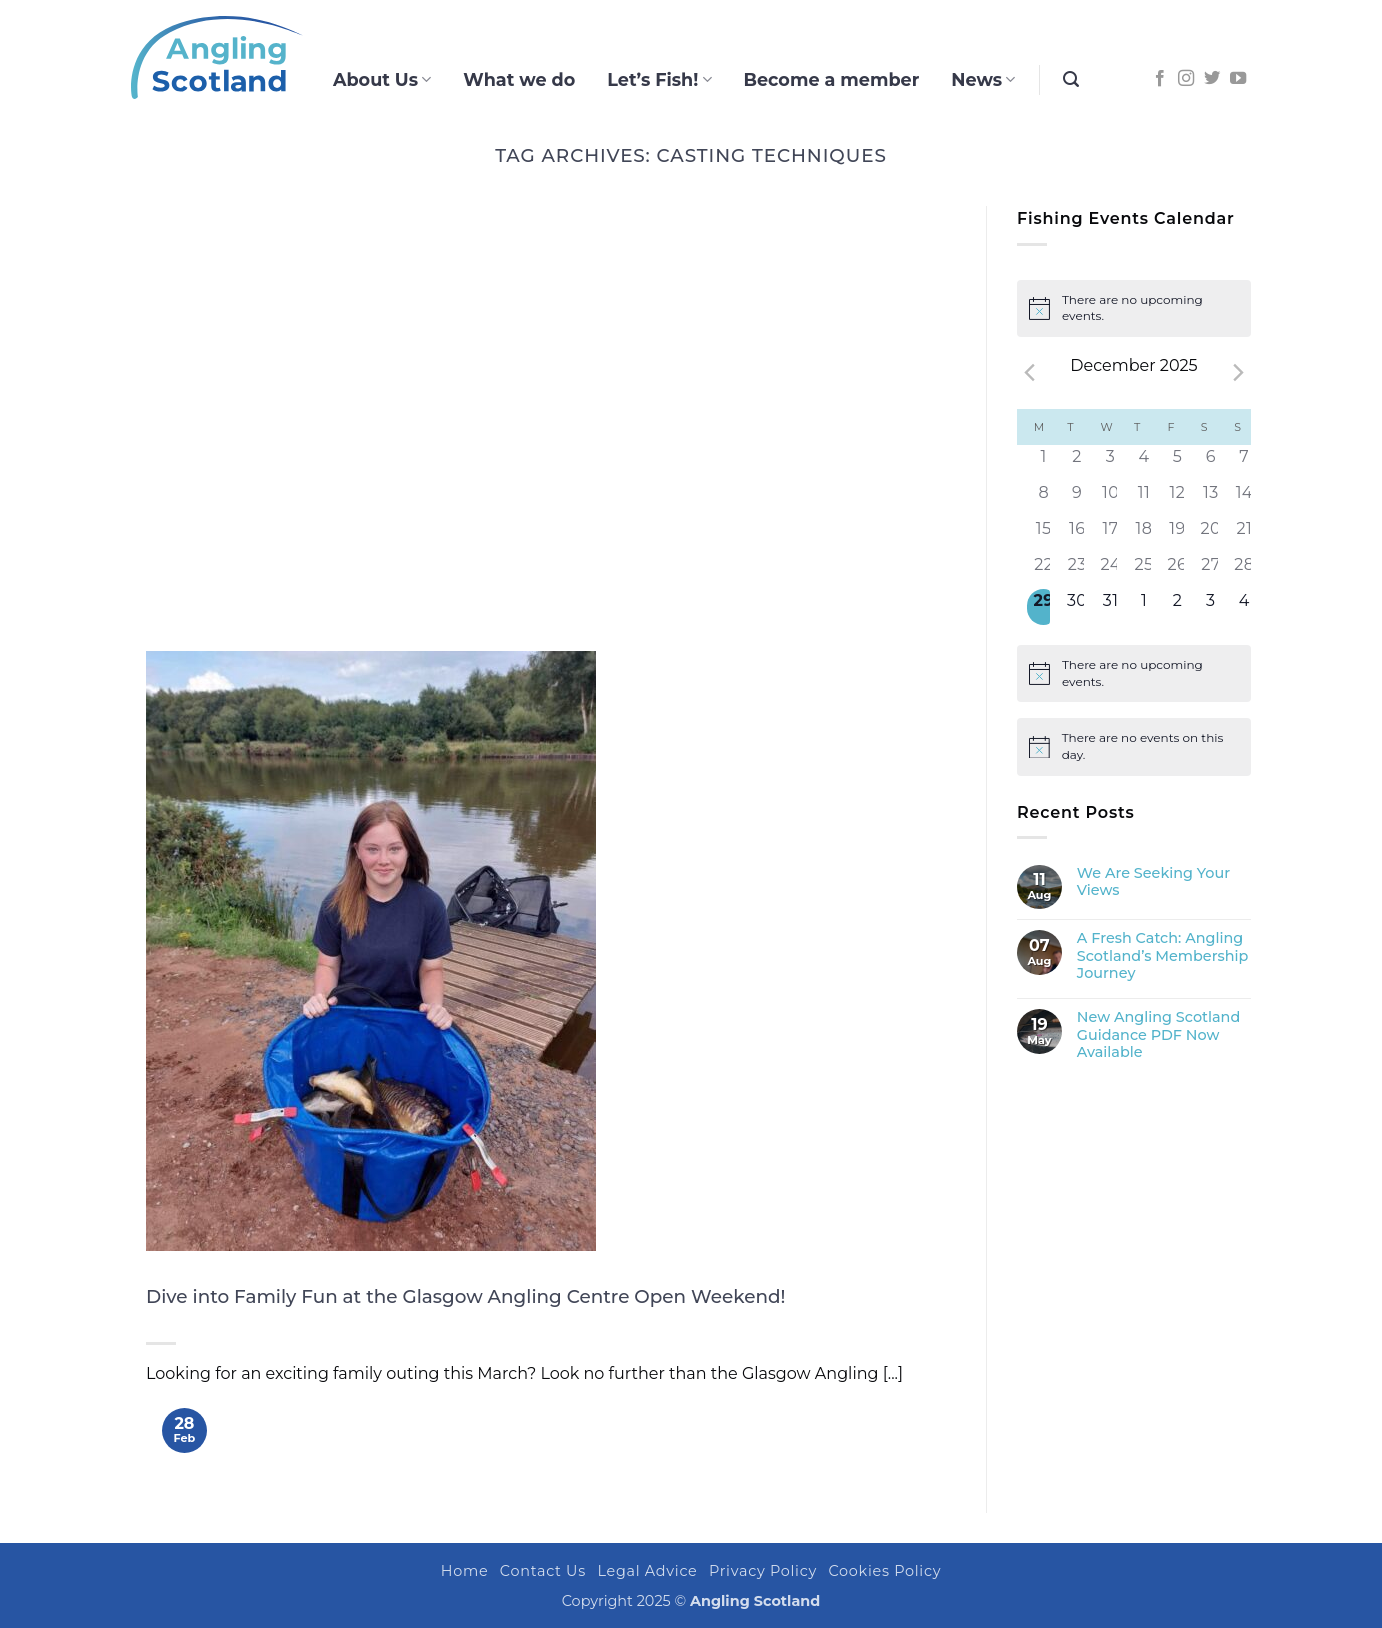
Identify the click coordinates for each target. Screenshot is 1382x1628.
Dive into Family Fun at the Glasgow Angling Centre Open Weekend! (465, 1296)
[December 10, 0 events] (1110, 499)
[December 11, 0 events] (1143, 499)
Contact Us (543, 1571)
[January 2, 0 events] (1177, 607)
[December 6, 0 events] (1210, 463)
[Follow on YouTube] (1238, 79)
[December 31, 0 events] (1110, 607)
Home (465, 1571)
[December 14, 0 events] (1244, 499)
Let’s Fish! (659, 79)
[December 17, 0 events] (1110, 535)
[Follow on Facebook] (1160, 79)
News (983, 79)
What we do (519, 79)
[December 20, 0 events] (1210, 535)
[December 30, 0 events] (1076, 607)
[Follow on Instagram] (1186, 79)
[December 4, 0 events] (1143, 463)
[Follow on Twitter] (1212, 79)
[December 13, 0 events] (1210, 499)
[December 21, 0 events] (1244, 535)
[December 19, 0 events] (1177, 535)
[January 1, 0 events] (1143, 607)
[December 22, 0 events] (1043, 571)
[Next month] (1239, 373)
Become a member (832, 79)
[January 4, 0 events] (1244, 607)
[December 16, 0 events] (1076, 535)
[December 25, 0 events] (1143, 571)
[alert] (1134, 308)
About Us (382, 79)
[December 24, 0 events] (1110, 571)
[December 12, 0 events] (1177, 499)
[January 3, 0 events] (1210, 607)
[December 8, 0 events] (1043, 499)
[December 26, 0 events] (1177, 571)
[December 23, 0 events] (1076, 571)
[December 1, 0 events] (1043, 463)
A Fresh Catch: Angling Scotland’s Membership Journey (1163, 956)
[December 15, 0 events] (1043, 535)
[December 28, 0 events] (1244, 571)
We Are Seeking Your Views (1153, 882)
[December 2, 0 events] (1076, 463)
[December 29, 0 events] (1043, 607)
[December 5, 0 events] (1177, 463)
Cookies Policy (885, 1571)
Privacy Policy (763, 1571)
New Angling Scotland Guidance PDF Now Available (1158, 1035)
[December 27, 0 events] (1210, 571)
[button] (1071, 79)
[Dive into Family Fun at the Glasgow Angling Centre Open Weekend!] (371, 950)
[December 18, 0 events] (1143, 535)
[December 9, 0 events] (1076, 499)
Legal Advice (647, 1571)
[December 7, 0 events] (1244, 463)
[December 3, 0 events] (1110, 463)
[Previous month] (1029, 373)
